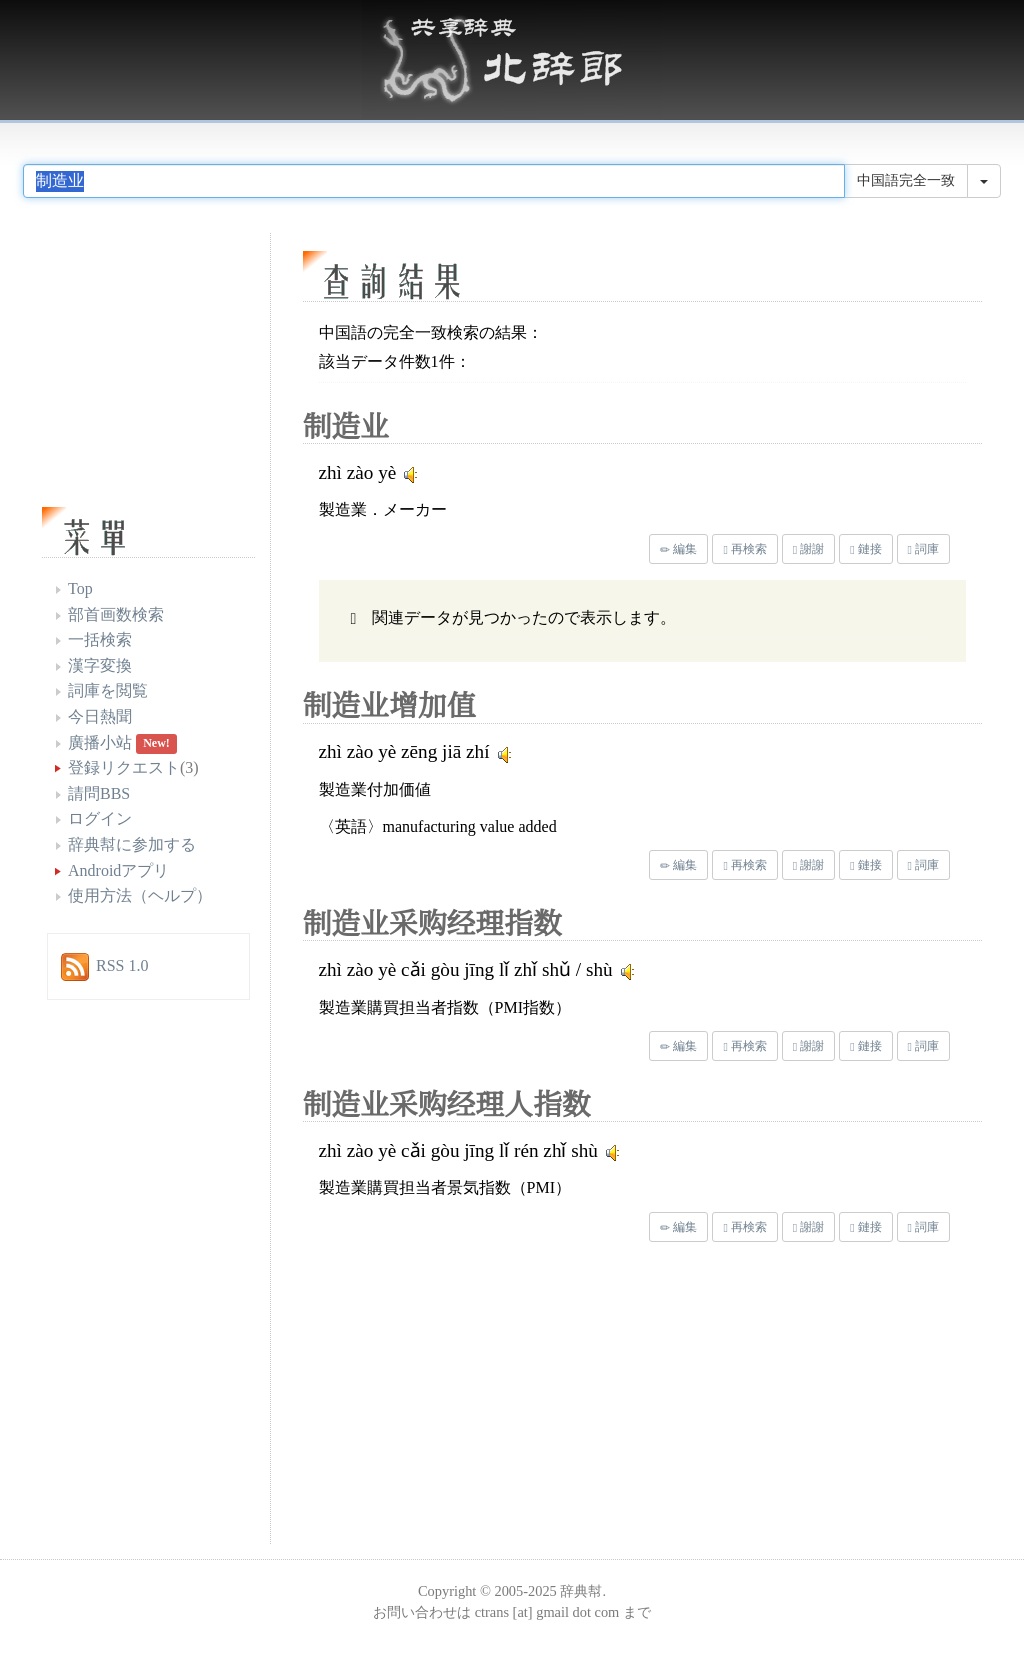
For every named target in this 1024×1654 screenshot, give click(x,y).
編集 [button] (678, 549)
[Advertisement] (472, 1398)
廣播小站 (100, 742)
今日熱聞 (100, 716)
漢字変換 (100, 665)
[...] (434, 181)
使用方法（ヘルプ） (140, 895)
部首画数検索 (116, 614)
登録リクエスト (124, 767)
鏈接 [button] (865, 549)
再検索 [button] (744, 549)
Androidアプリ (118, 870)
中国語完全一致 (906, 180)
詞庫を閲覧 (108, 690)
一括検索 (100, 639)
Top (80, 588)
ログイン (100, 818)
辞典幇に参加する (132, 844)
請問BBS (99, 793)
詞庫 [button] (923, 549)
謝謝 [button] (808, 549)
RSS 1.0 (122, 965)
